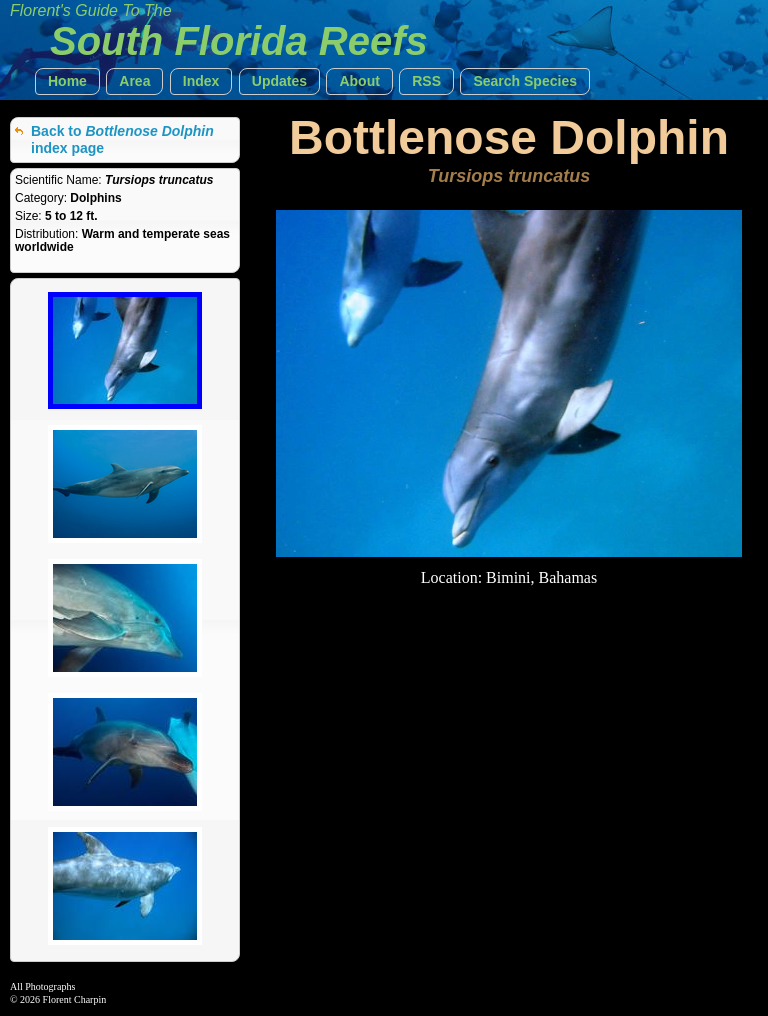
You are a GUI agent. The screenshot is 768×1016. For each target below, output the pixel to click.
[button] (67, 81)
